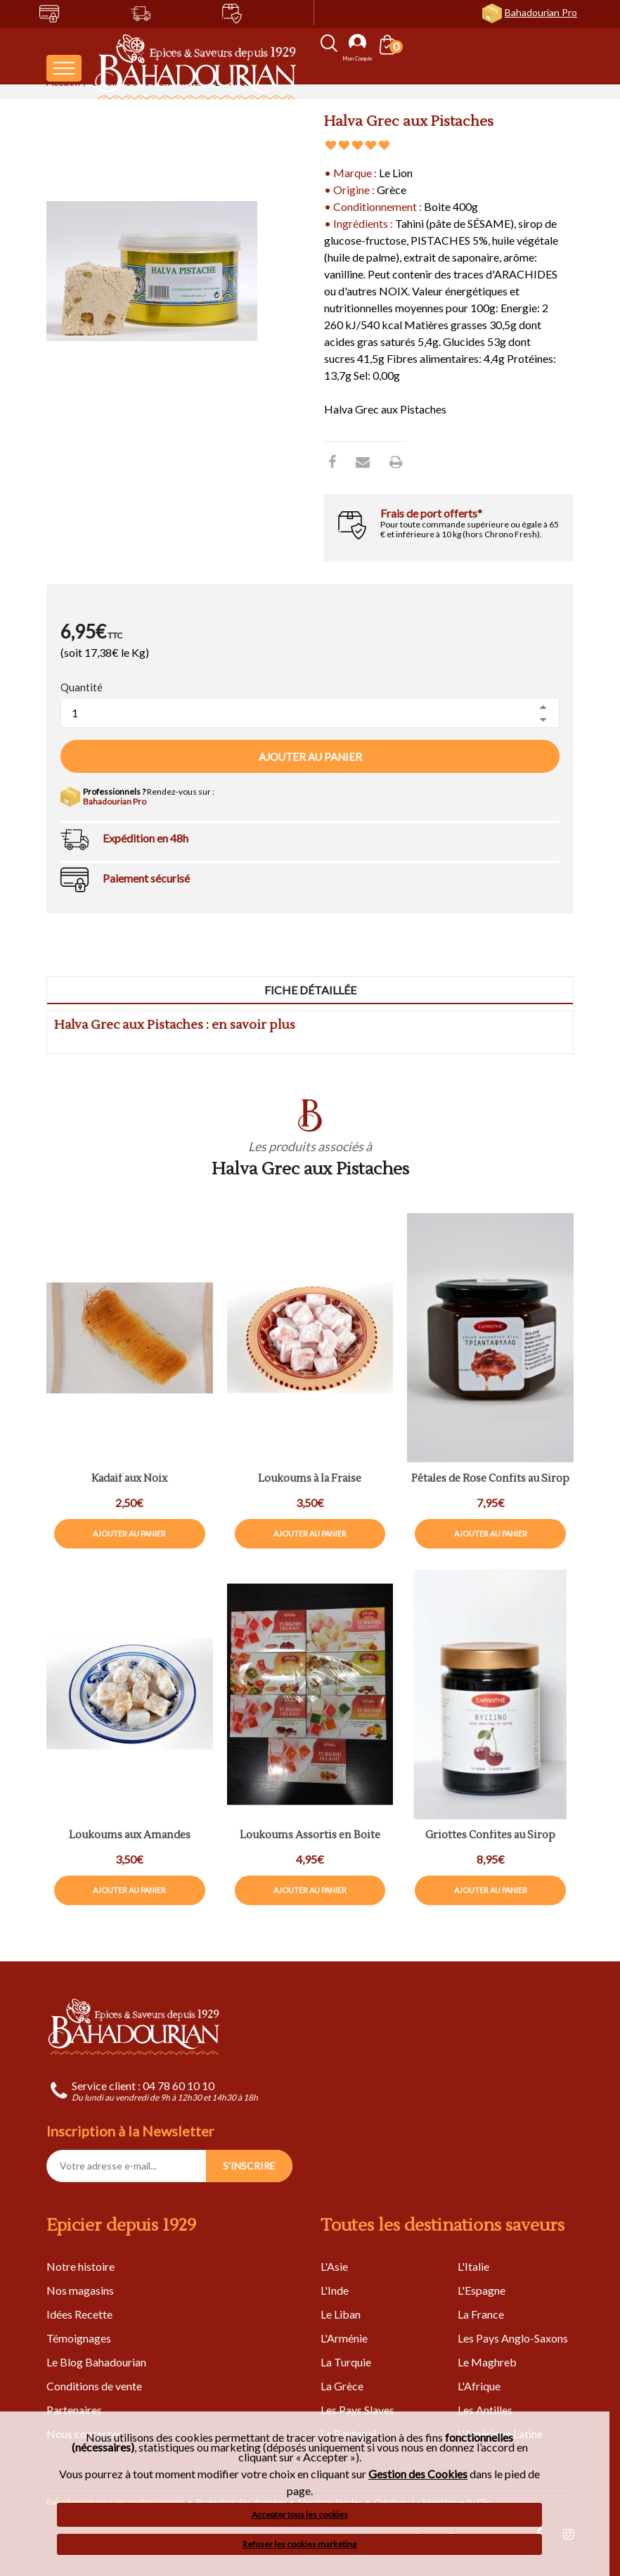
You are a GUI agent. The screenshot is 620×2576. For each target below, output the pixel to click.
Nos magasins (80, 2290)
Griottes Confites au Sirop (490, 1836)
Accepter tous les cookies (300, 2514)
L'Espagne (481, 2290)
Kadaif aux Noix (129, 1479)
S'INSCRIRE (249, 2166)
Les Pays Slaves (357, 2409)
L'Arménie (344, 2338)
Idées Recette (79, 2314)
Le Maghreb (487, 2362)
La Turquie (346, 2362)
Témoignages (78, 2338)
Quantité (81, 687)
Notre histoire (80, 2266)
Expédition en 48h (145, 838)
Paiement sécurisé (146, 878)
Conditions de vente (94, 2385)
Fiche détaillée (310, 990)
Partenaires (74, 2409)
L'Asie (334, 2266)
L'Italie (473, 2266)
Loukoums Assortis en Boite (310, 1836)
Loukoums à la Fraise (309, 1479)
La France (481, 2314)
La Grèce (342, 2385)
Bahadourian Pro (541, 12)
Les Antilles (485, 2409)
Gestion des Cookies (417, 2474)
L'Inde (335, 2290)
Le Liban (341, 2314)
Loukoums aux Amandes (129, 1836)
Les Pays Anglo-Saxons (513, 2338)
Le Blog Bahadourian (96, 2362)
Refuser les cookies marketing (299, 2544)
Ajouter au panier (310, 756)
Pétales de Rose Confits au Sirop (490, 1479)
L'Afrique (479, 2385)
